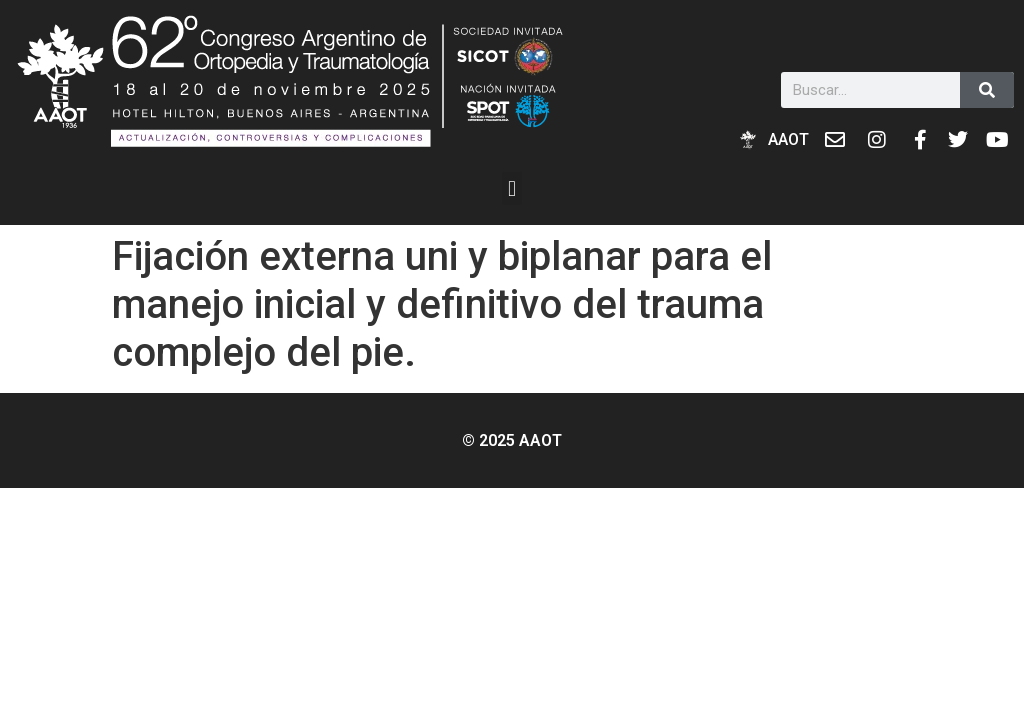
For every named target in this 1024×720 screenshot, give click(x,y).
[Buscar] (987, 90)
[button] (511, 188)
